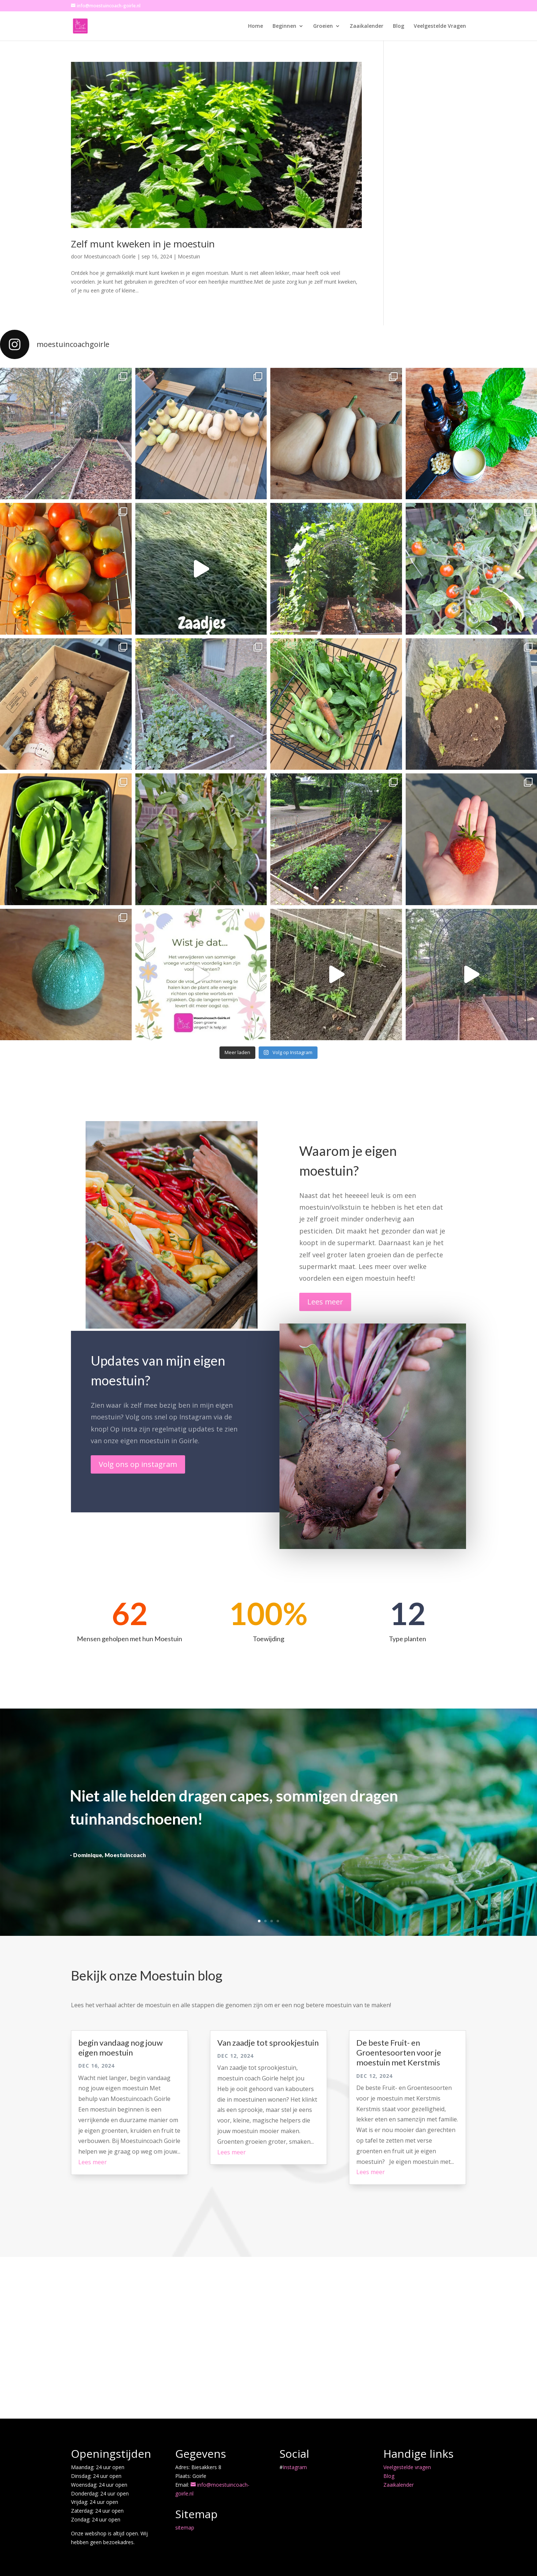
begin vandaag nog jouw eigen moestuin (120, 2047)
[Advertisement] (268, 2337)
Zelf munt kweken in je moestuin (143, 243)
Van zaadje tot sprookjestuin (268, 2042)
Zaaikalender (366, 26)
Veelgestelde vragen (407, 2467)
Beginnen (284, 26)
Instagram (295, 2467)
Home (255, 26)
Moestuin (189, 256)
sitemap (184, 2527)
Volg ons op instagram (138, 1464)
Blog (398, 26)
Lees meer (325, 1302)
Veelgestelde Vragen (440, 26)
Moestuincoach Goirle (110, 256)
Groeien (323, 26)
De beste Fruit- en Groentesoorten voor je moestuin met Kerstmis (398, 2053)
